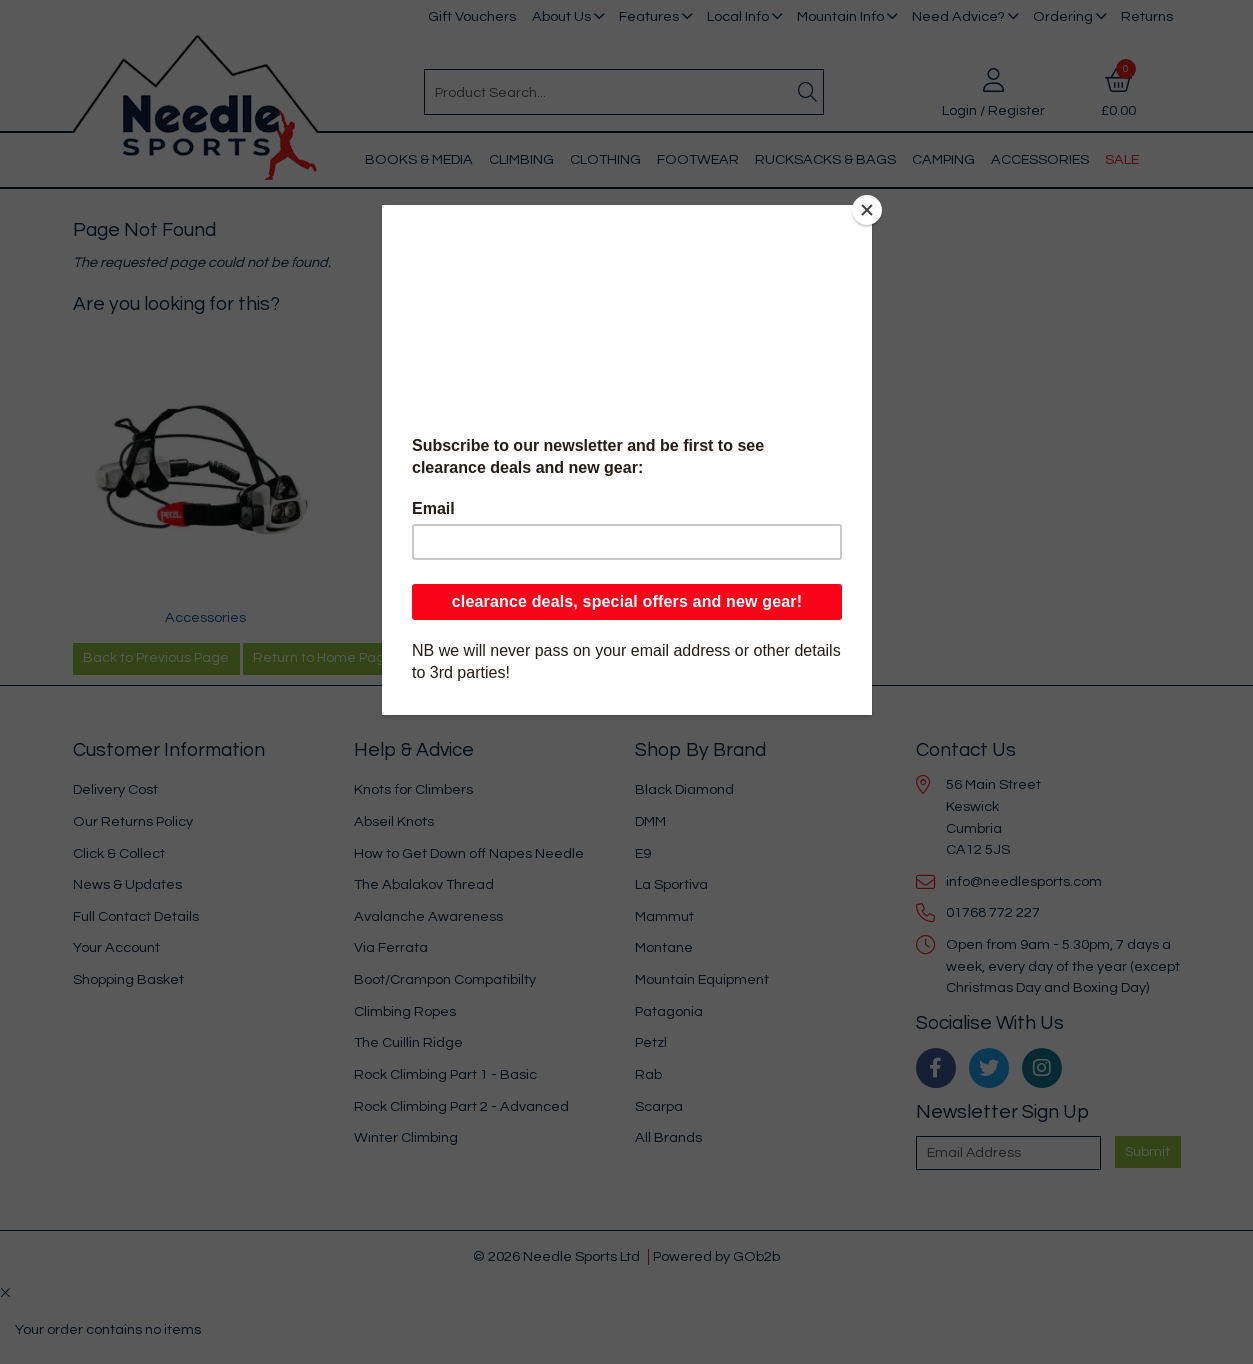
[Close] (867, 210)
